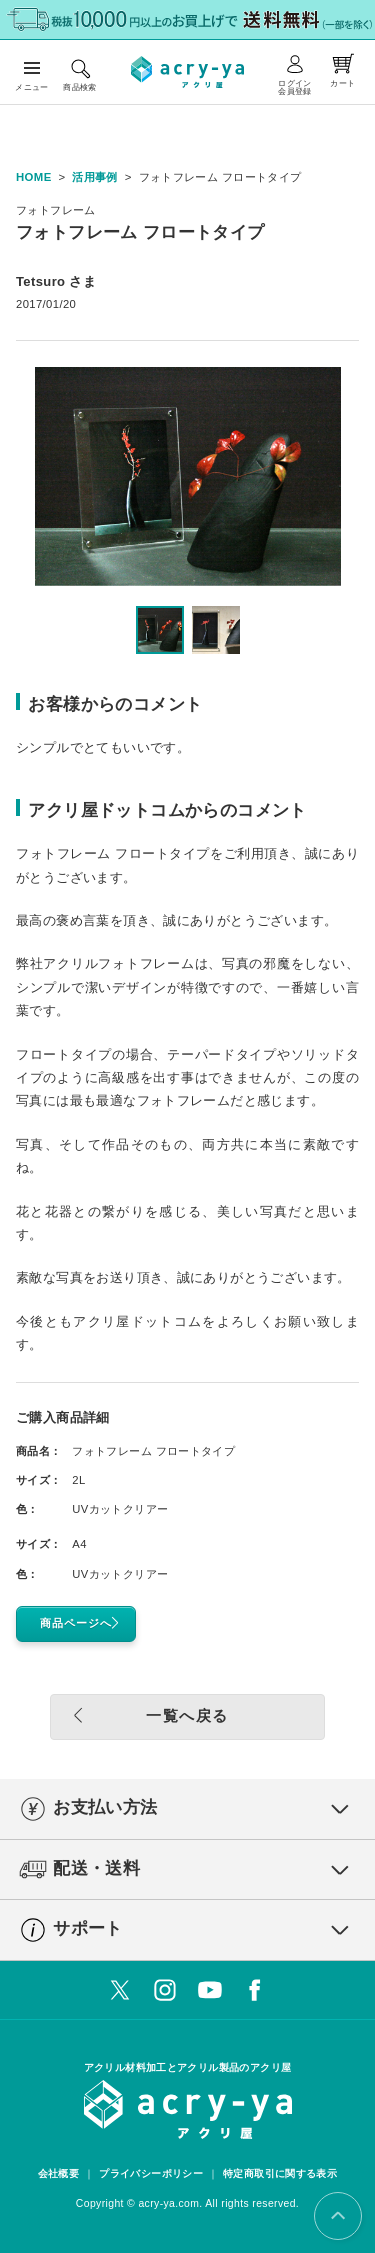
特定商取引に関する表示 (280, 2173)
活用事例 (95, 177)
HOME (34, 177)
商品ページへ (83, 1623)
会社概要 (59, 2173)
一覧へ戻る (145, 1715)
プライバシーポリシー (151, 2173)
